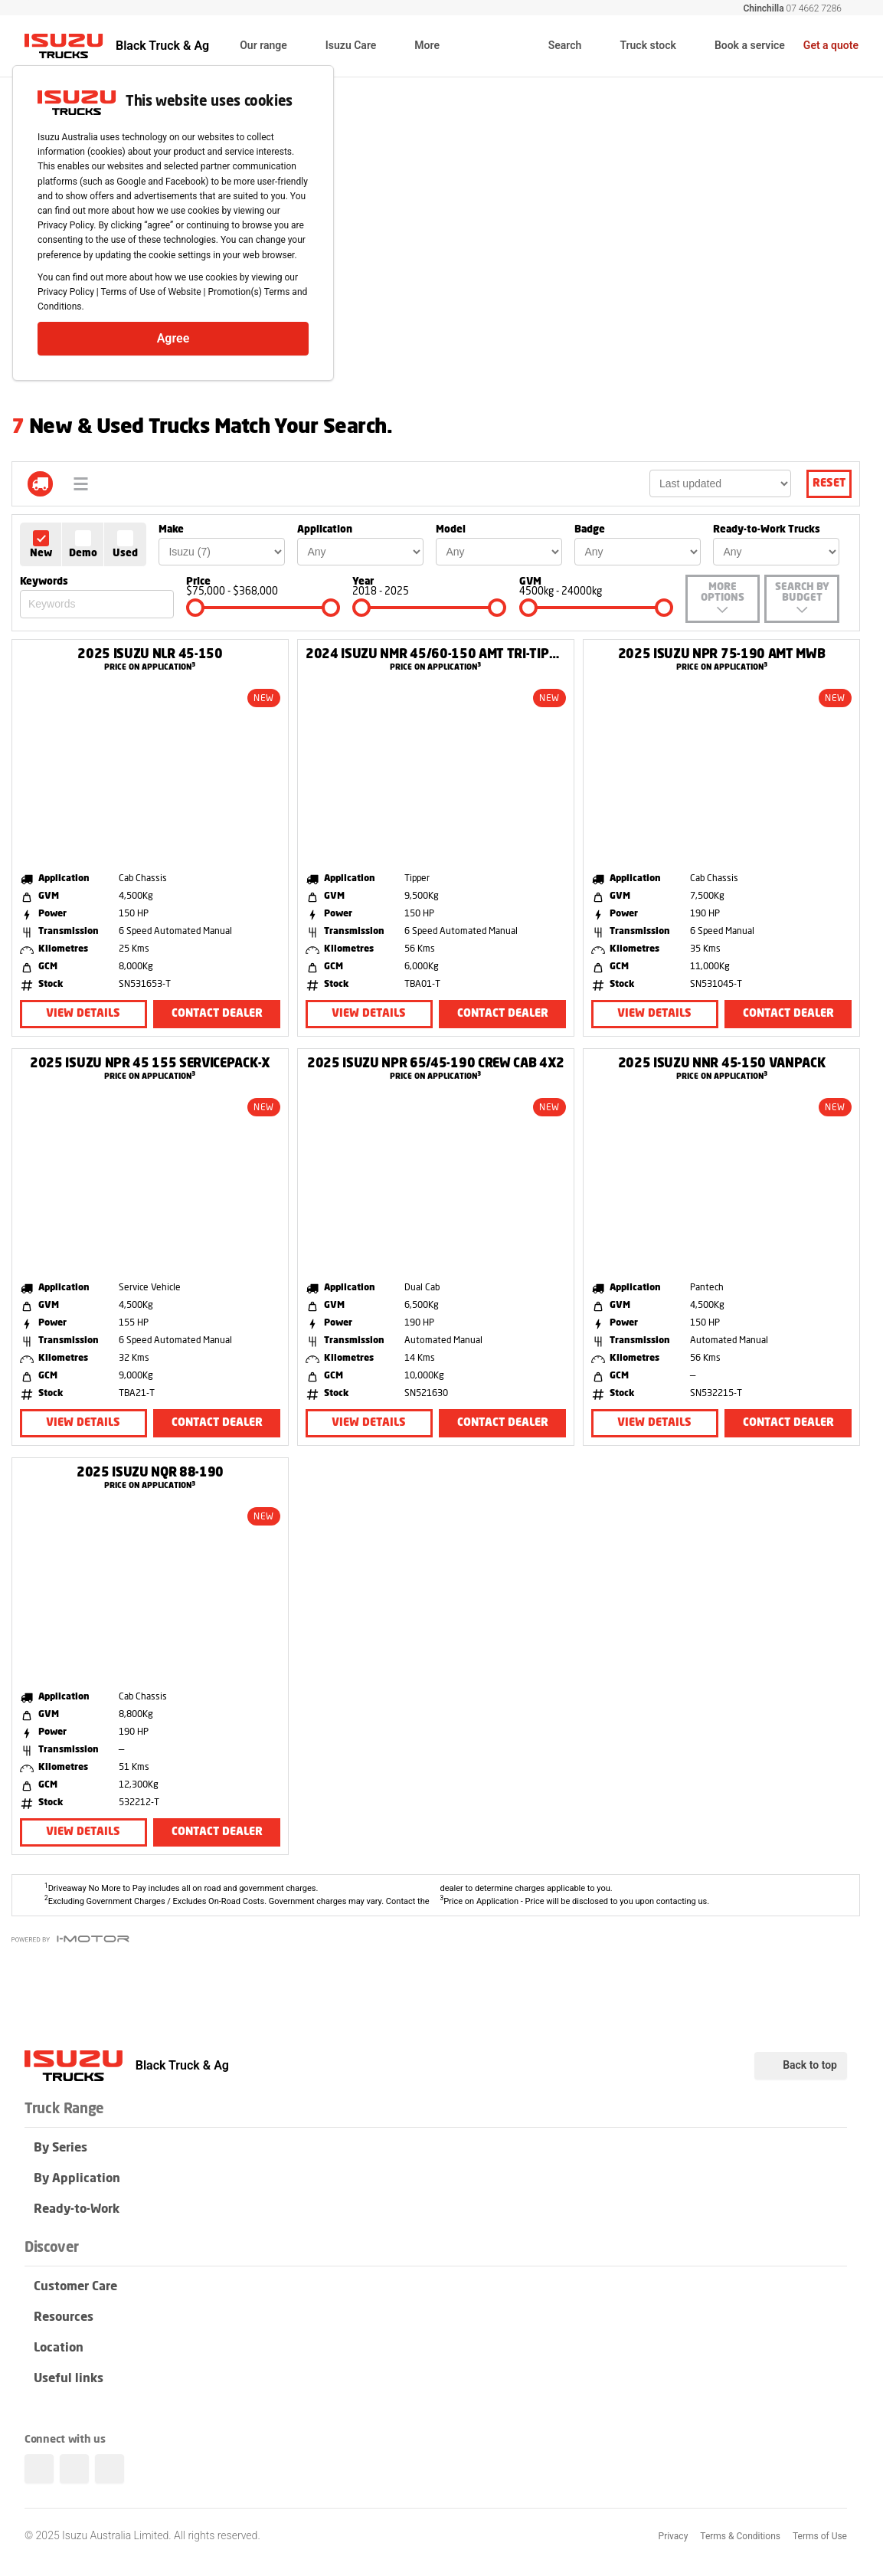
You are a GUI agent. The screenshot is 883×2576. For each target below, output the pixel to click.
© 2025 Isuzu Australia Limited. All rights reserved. (142, 2535)
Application (324, 530)
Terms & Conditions (740, 2536)
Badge (589, 530)
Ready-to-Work (436, 2210)
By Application (436, 2180)
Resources (436, 2318)
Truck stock (638, 46)
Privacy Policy (66, 292)
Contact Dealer (217, 1013)
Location (436, 2349)
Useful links (436, 2380)
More (436, 46)
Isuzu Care (361, 46)
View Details (83, 1013)
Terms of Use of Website (151, 292)
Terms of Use (820, 2536)
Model (451, 530)
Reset (829, 483)
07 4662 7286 (792, 8)
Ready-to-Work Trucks (766, 530)
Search (555, 46)
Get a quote (830, 45)
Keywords (44, 582)
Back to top (800, 2065)
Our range (273, 46)
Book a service (740, 46)
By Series (436, 2149)
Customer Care (436, 2288)
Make (171, 530)
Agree (173, 338)
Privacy (673, 2536)
